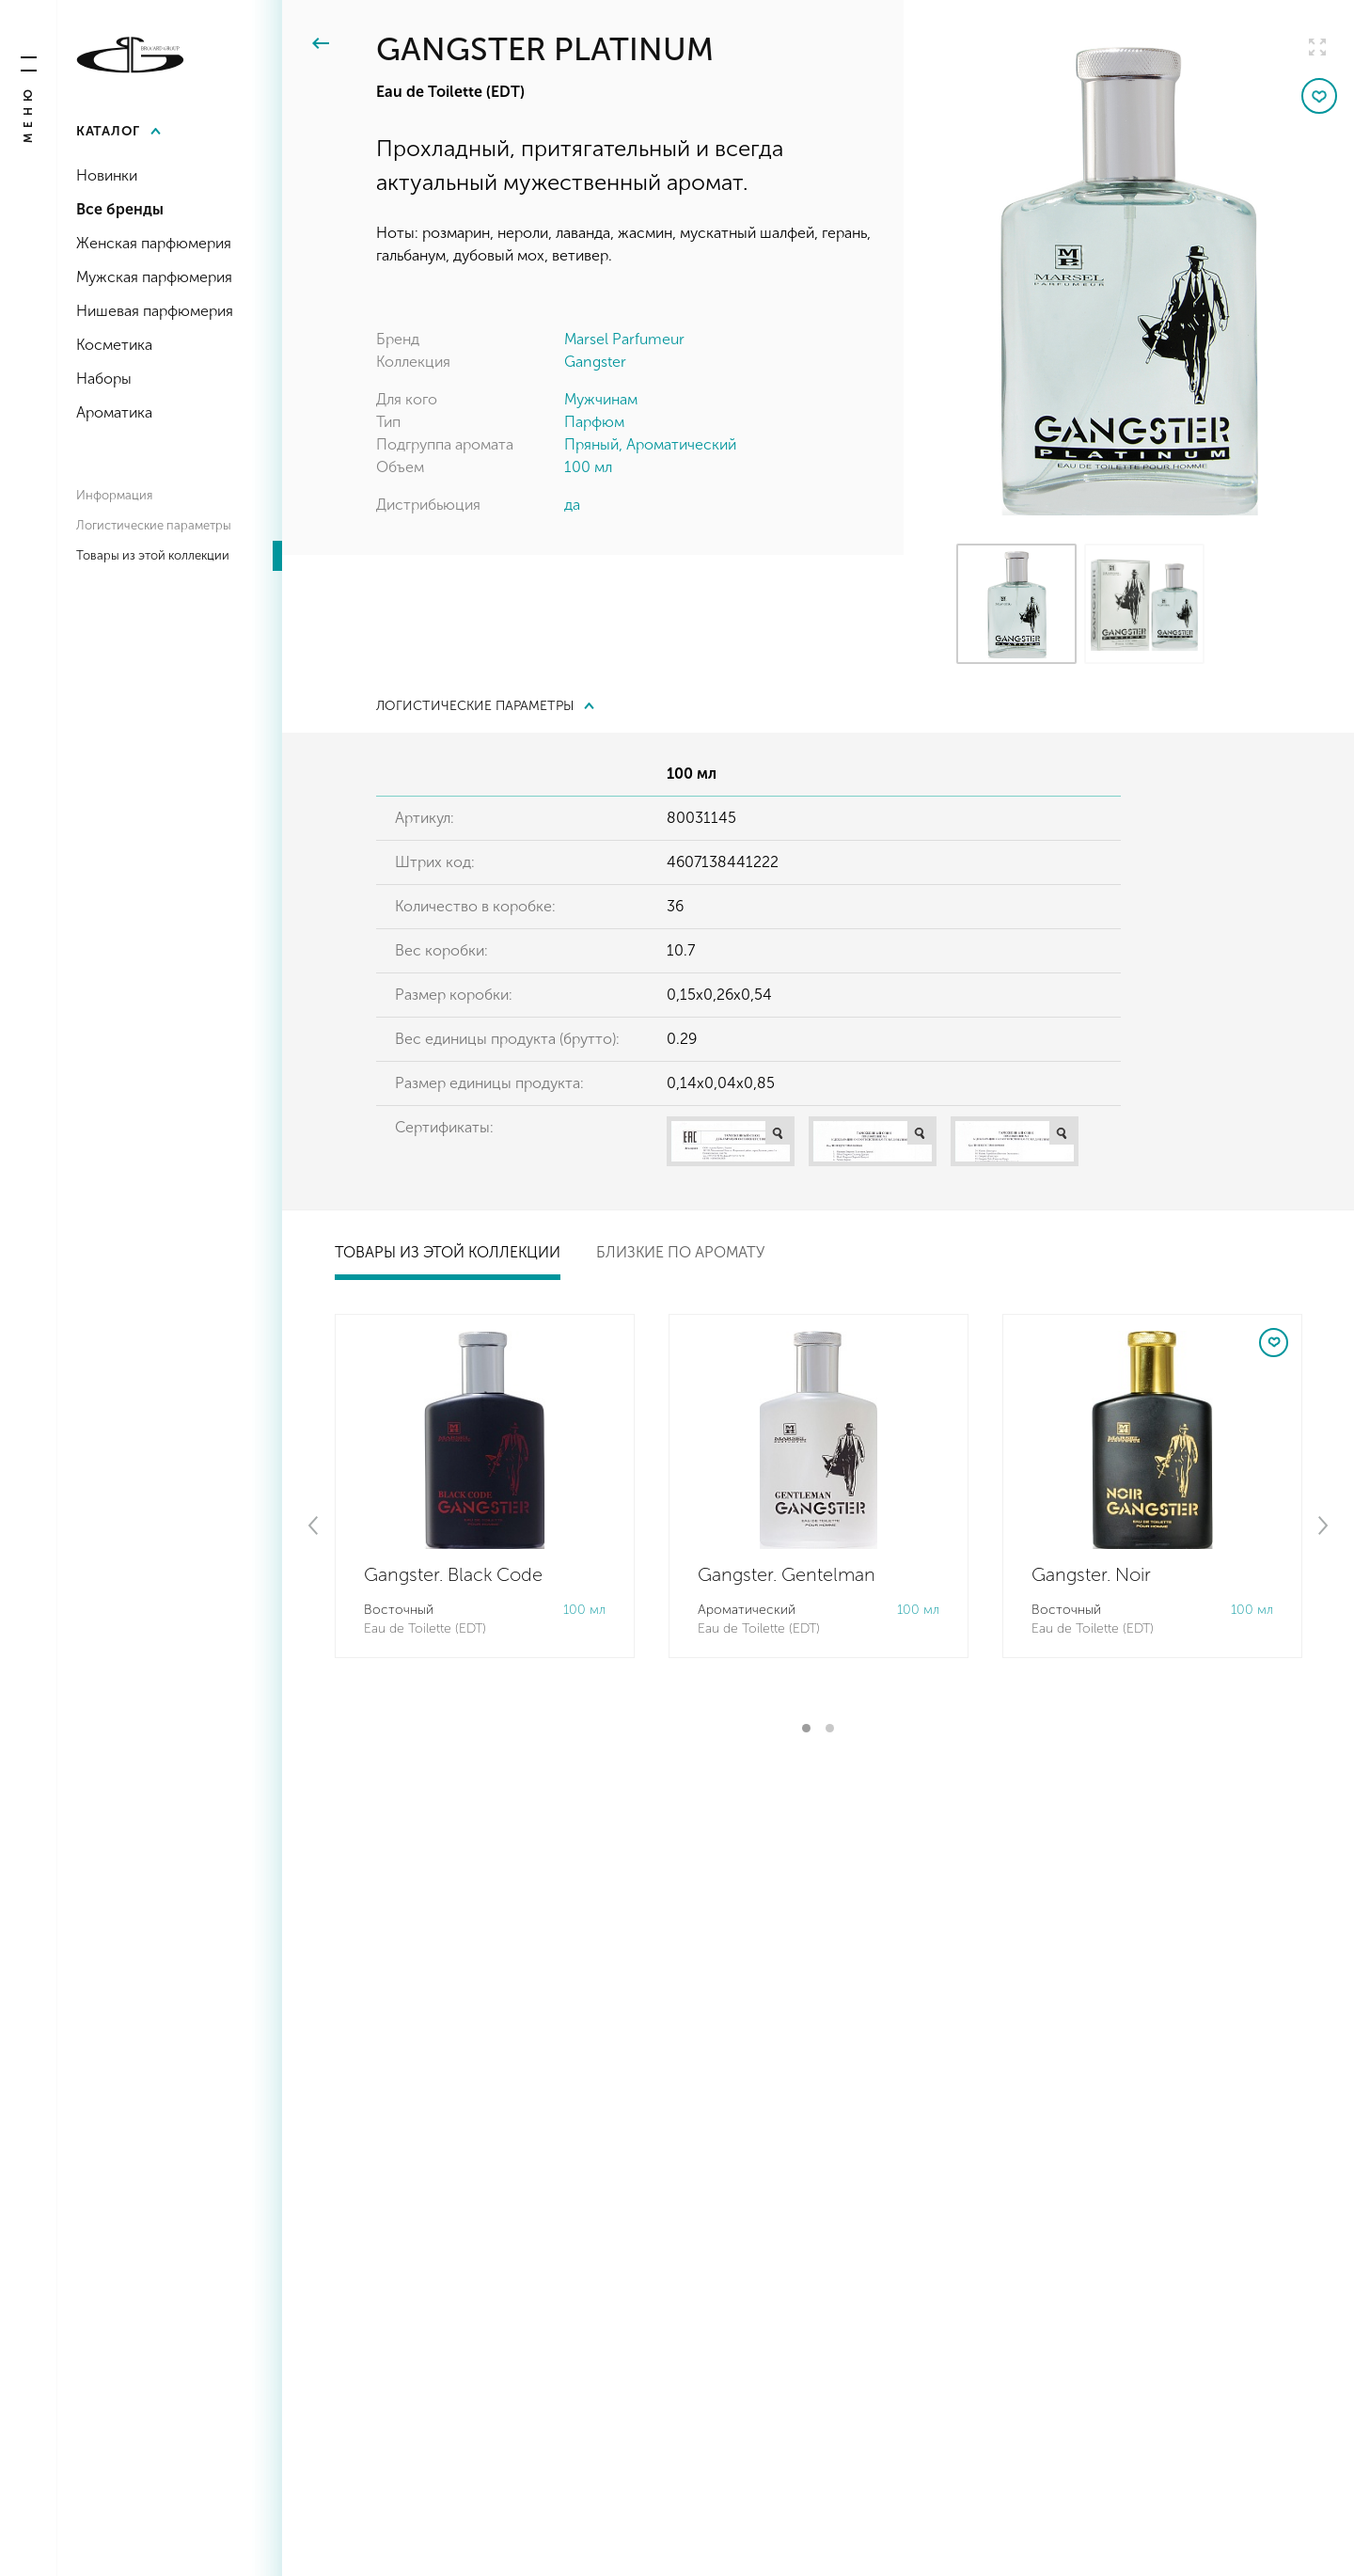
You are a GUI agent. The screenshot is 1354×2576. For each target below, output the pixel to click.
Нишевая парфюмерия (154, 311)
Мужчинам (601, 399)
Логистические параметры (153, 525)
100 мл (588, 467)
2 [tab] (830, 1728)
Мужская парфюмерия (154, 277)
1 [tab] (806, 1728)
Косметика (114, 345)
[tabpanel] (485, 1486)
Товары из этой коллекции (152, 555)
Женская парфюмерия (153, 243)
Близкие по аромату (680, 1252)
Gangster (595, 362)
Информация (114, 495)
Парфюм (594, 422)
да (572, 505)
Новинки (106, 175)
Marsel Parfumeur (624, 339)
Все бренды (120, 209)
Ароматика (114, 412)
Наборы (104, 378)
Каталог (108, 131)
